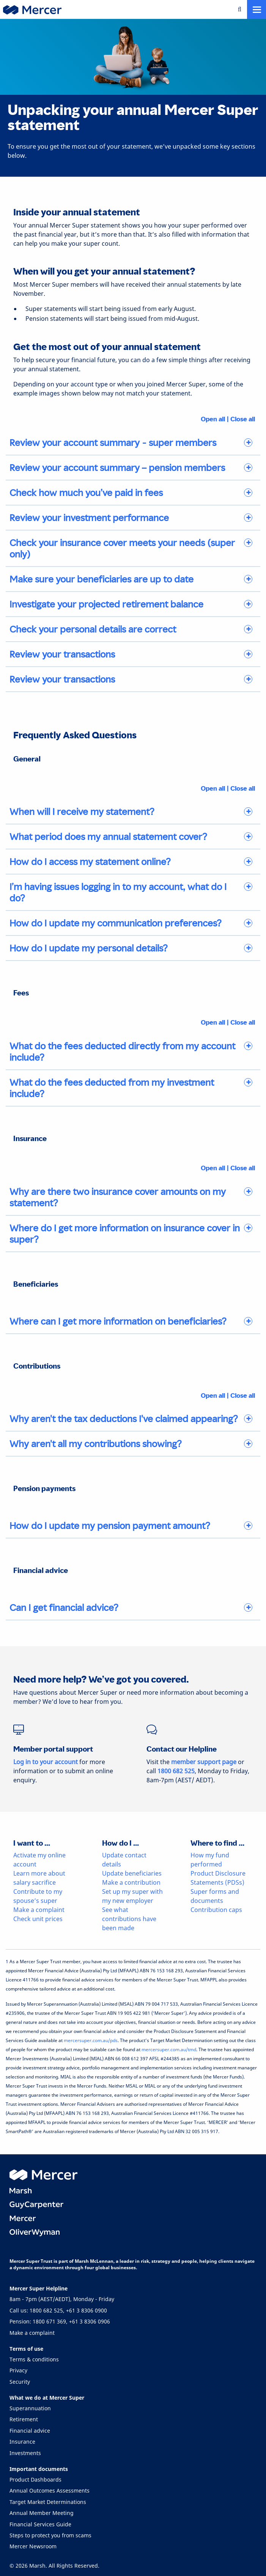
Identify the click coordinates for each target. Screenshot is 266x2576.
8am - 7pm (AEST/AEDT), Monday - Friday (61, 2299)
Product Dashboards (35, 2479)
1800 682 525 (176, 1771)
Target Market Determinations (47, 2501)
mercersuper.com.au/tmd (169, 2049)
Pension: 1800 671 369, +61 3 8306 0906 (59, 2321)
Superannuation (30, 2408)
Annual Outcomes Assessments (49, 2490)
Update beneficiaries (132, 1873)
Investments (25, 2453)
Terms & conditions (34, 2359)
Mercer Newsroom (33, 2546)
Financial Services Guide (40, 2524)
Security (19, 2381)
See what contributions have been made (129, 1919)
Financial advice (29, 2430)
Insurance (22, 2441)
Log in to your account (45, 1762)
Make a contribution (131, 1882)
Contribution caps (216, 1910)
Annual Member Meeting (41, 2512)
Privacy (18, 2370)
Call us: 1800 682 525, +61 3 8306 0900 (58, 2310)
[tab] (133, 442)
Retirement (23, 2419)
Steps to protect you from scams (50, 2535)
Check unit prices (38, 1919)
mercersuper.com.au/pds (91, 2040)
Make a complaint (39, 1910)
